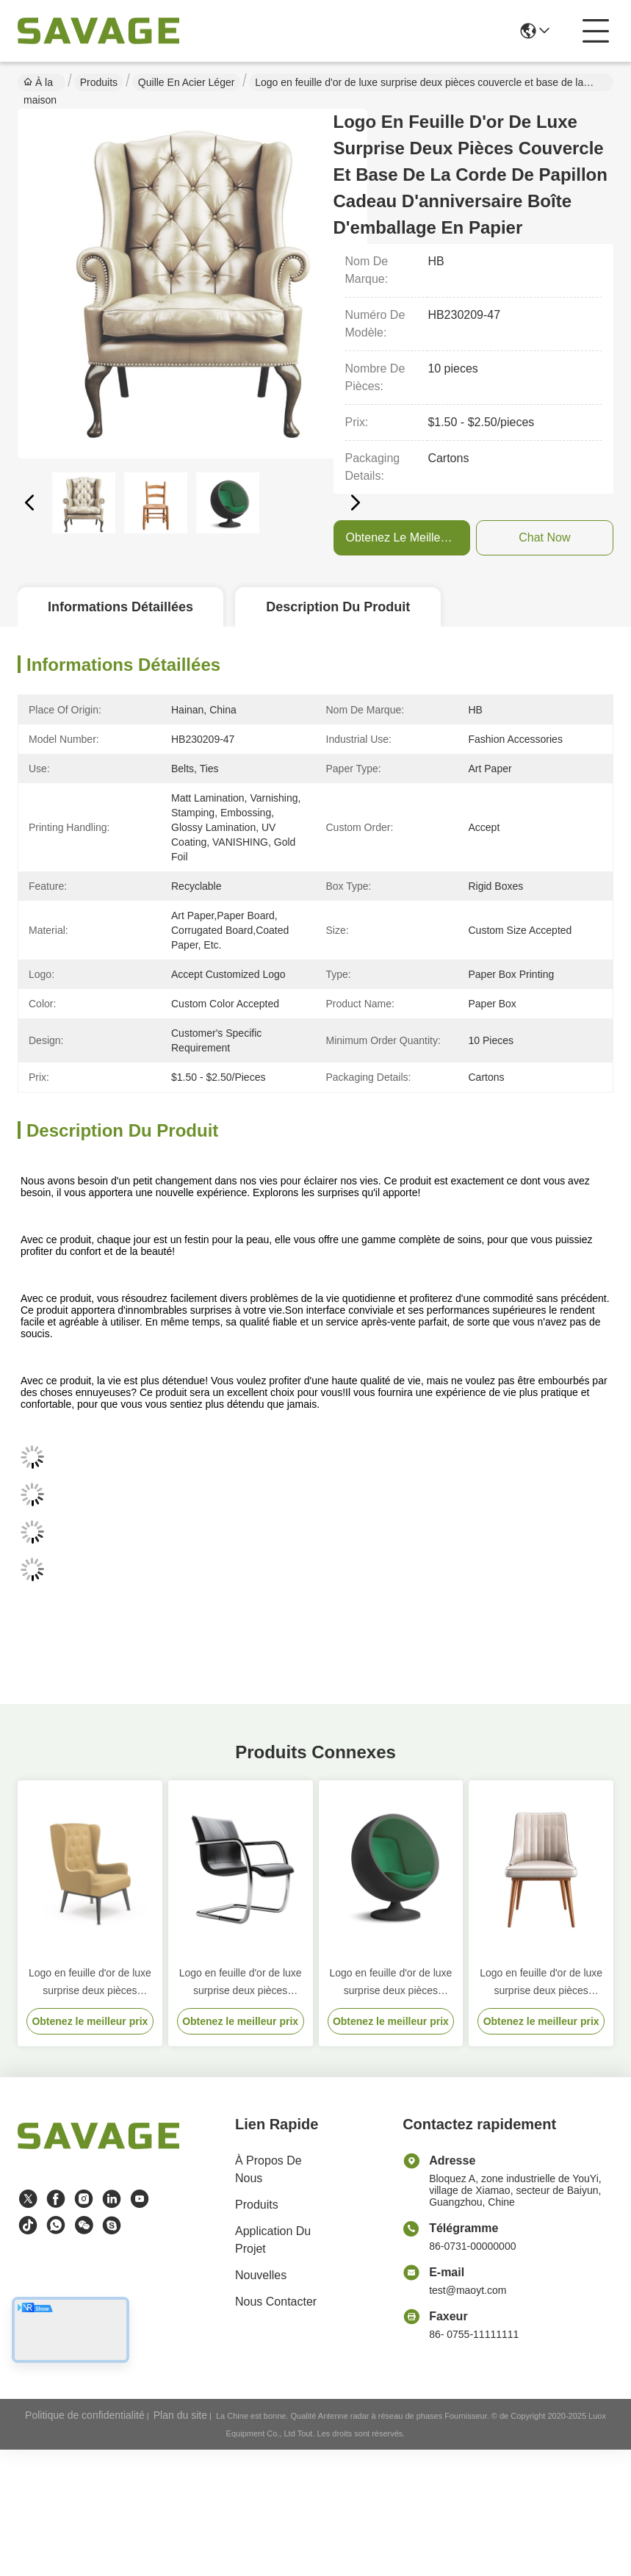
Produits (99, 82)
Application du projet (273, 2240)
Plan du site (180, 2415)
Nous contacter (276, 2301)
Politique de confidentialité (85, 2415)
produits (256, 2204)
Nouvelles (260, 2275)
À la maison (40, 83)
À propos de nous (268, 2169)
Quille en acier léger (186, 82)
